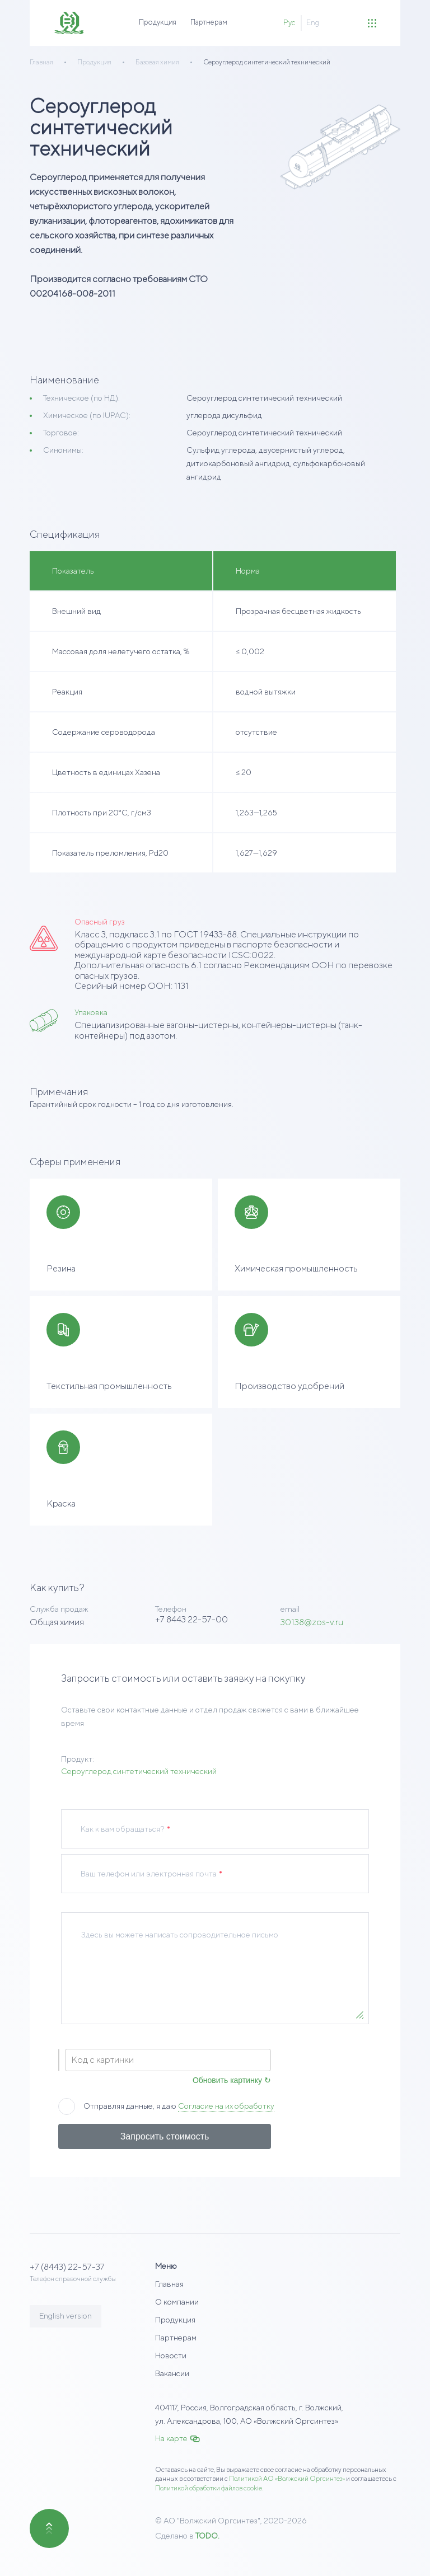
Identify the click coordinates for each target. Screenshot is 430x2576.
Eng (312, 22)
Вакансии (172, 2373)
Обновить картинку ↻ (232, 2080)
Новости (170, 2355)
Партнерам (208, 22)
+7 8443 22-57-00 (191, 1619)
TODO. (207, 2535)
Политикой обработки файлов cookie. (209, 2488)
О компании (177, 2301)
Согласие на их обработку (226, 2105)
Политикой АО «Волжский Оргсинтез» (287, 2478)
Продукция (157, 22)
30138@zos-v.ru (312, 1622)
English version (65, 2315)
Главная (169, 2283)
